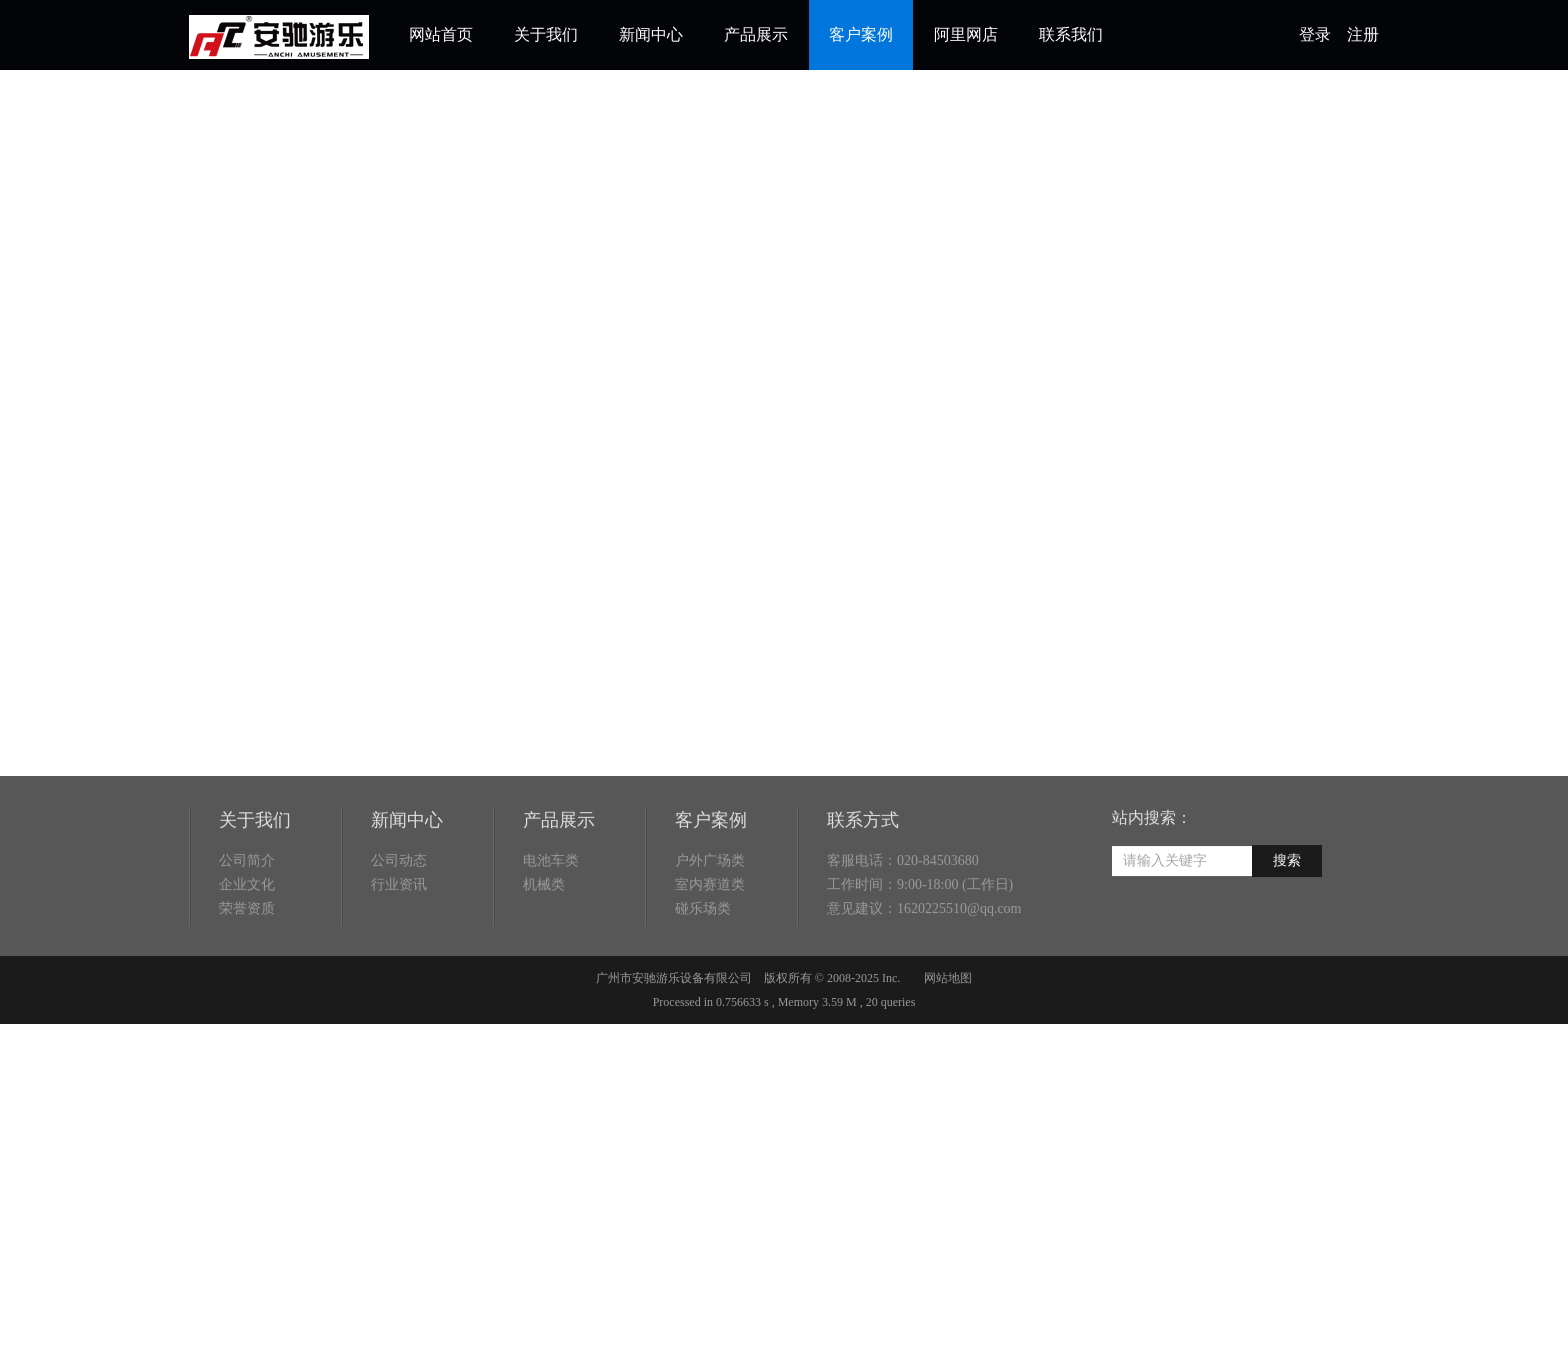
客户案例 (861, 34)
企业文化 (247, 936)
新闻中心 (651, 34)
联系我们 (1071, 34)
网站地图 (948, 1030)
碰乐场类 (703, 960)
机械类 (544, 936)
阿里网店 (966, 34)
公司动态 (399, 912)
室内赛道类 (710, 936)
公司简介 (247, 912)
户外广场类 (710, 912)
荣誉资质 (247, 960)
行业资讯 (399, 936)
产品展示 (756, 34)
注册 (1363, 34)
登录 (1315, 34)
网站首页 (441, 34)
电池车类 (551, 912)
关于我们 (546, 34)
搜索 (1287, 912)
